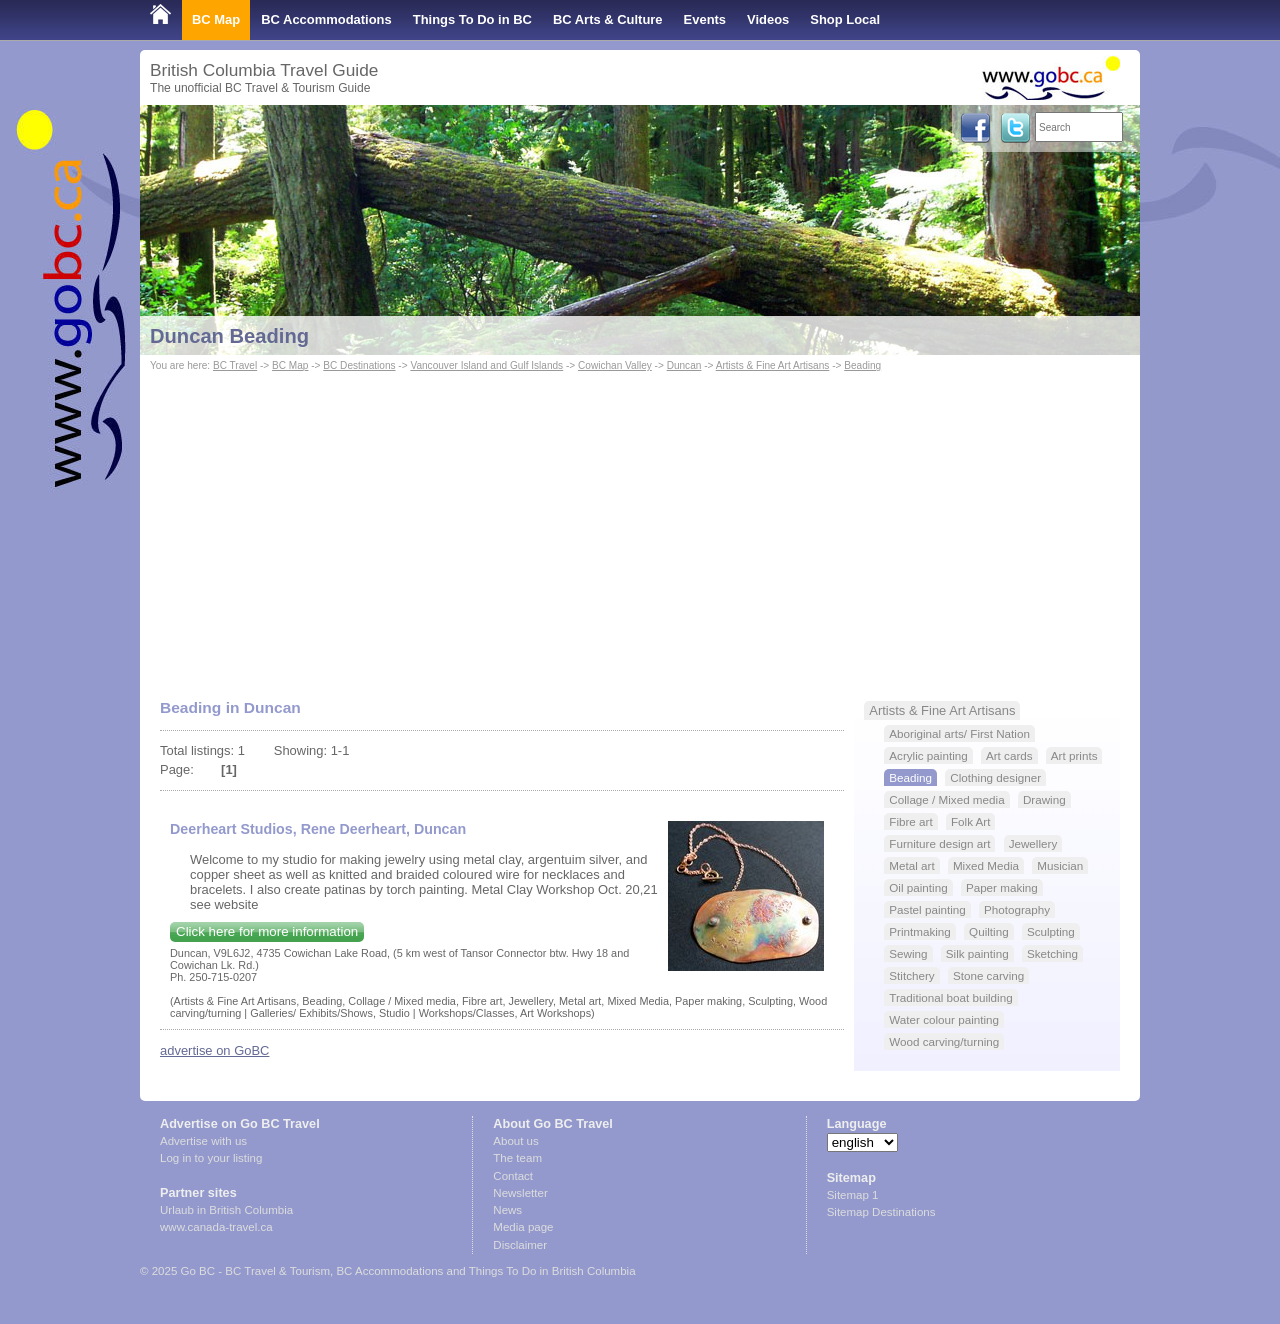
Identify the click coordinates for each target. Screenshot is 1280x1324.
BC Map (216, 19)
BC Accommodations (326, 19)
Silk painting (977, 953)
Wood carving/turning (944, 1041)
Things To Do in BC (472, 19)
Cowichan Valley (615, 365)
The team (517, 1158)
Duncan (684, 365)
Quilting (989, 931)
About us (515, 1141)
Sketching (1052, 953)
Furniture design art (939, 843)
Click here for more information (267, 931)
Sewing (908, 953)
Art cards (1009, 755)
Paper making (1002, 887)
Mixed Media (986, 865)
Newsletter (520, 1193)
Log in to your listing (211, 1158)
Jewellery (1033, 843)
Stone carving (988, 975)
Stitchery (911, 975)
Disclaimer (520, 1245)
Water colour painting (944, 1019)
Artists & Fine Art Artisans (773, 365)
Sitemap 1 (853, 1195)
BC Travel (235, 365)
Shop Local (845, 19)
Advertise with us (203, 1141)
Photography (1017, 909)
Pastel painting (927, 909)
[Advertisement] (640, 526)
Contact (513, 1176)
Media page (523, 1227)
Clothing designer (995, 777)
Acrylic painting (928, 755)
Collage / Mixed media (946, 799)
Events (705, 19)
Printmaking (920, 931)
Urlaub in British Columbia (226, 1210)
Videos (768, 19)
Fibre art (910, 821)
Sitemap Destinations (881, 1212)
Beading (862, 365)
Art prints (1074, 755)
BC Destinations (359, 365)
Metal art (911, 865)
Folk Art (971, 821)
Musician (1060, 865)
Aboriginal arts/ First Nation (959, 733)
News (507, 1210)
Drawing (1044, 799)
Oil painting (918, 887)
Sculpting (1051, 931)
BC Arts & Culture (608, 19)
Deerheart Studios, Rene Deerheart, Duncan (318, 829)
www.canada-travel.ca (216, 1227)
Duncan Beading (229, 336)
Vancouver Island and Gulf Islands (486, 365)
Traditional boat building (950, 997)
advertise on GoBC (214, 1050)
